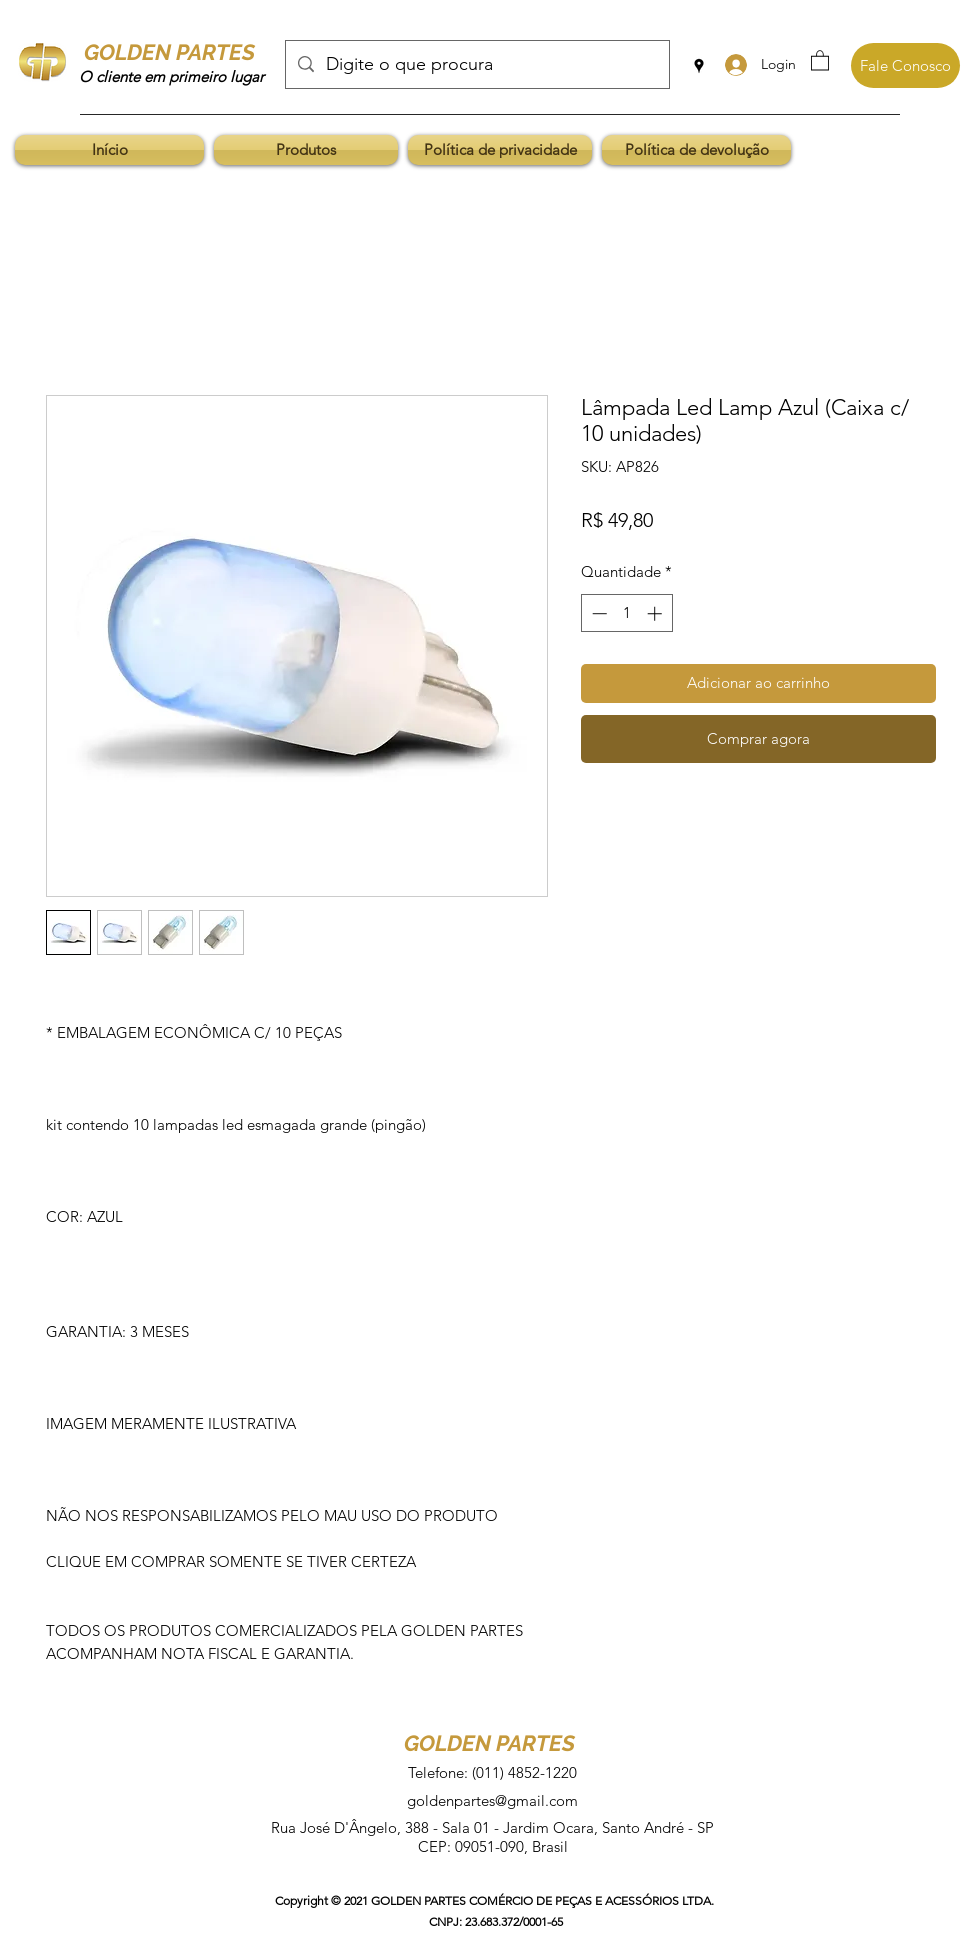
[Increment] (656, 613)
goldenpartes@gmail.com (492, 1800)
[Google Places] (699, 66)
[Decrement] (597, 613)
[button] (820, 59)
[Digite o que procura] (476, 65)
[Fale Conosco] (905, 65)
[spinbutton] (626, 613)
